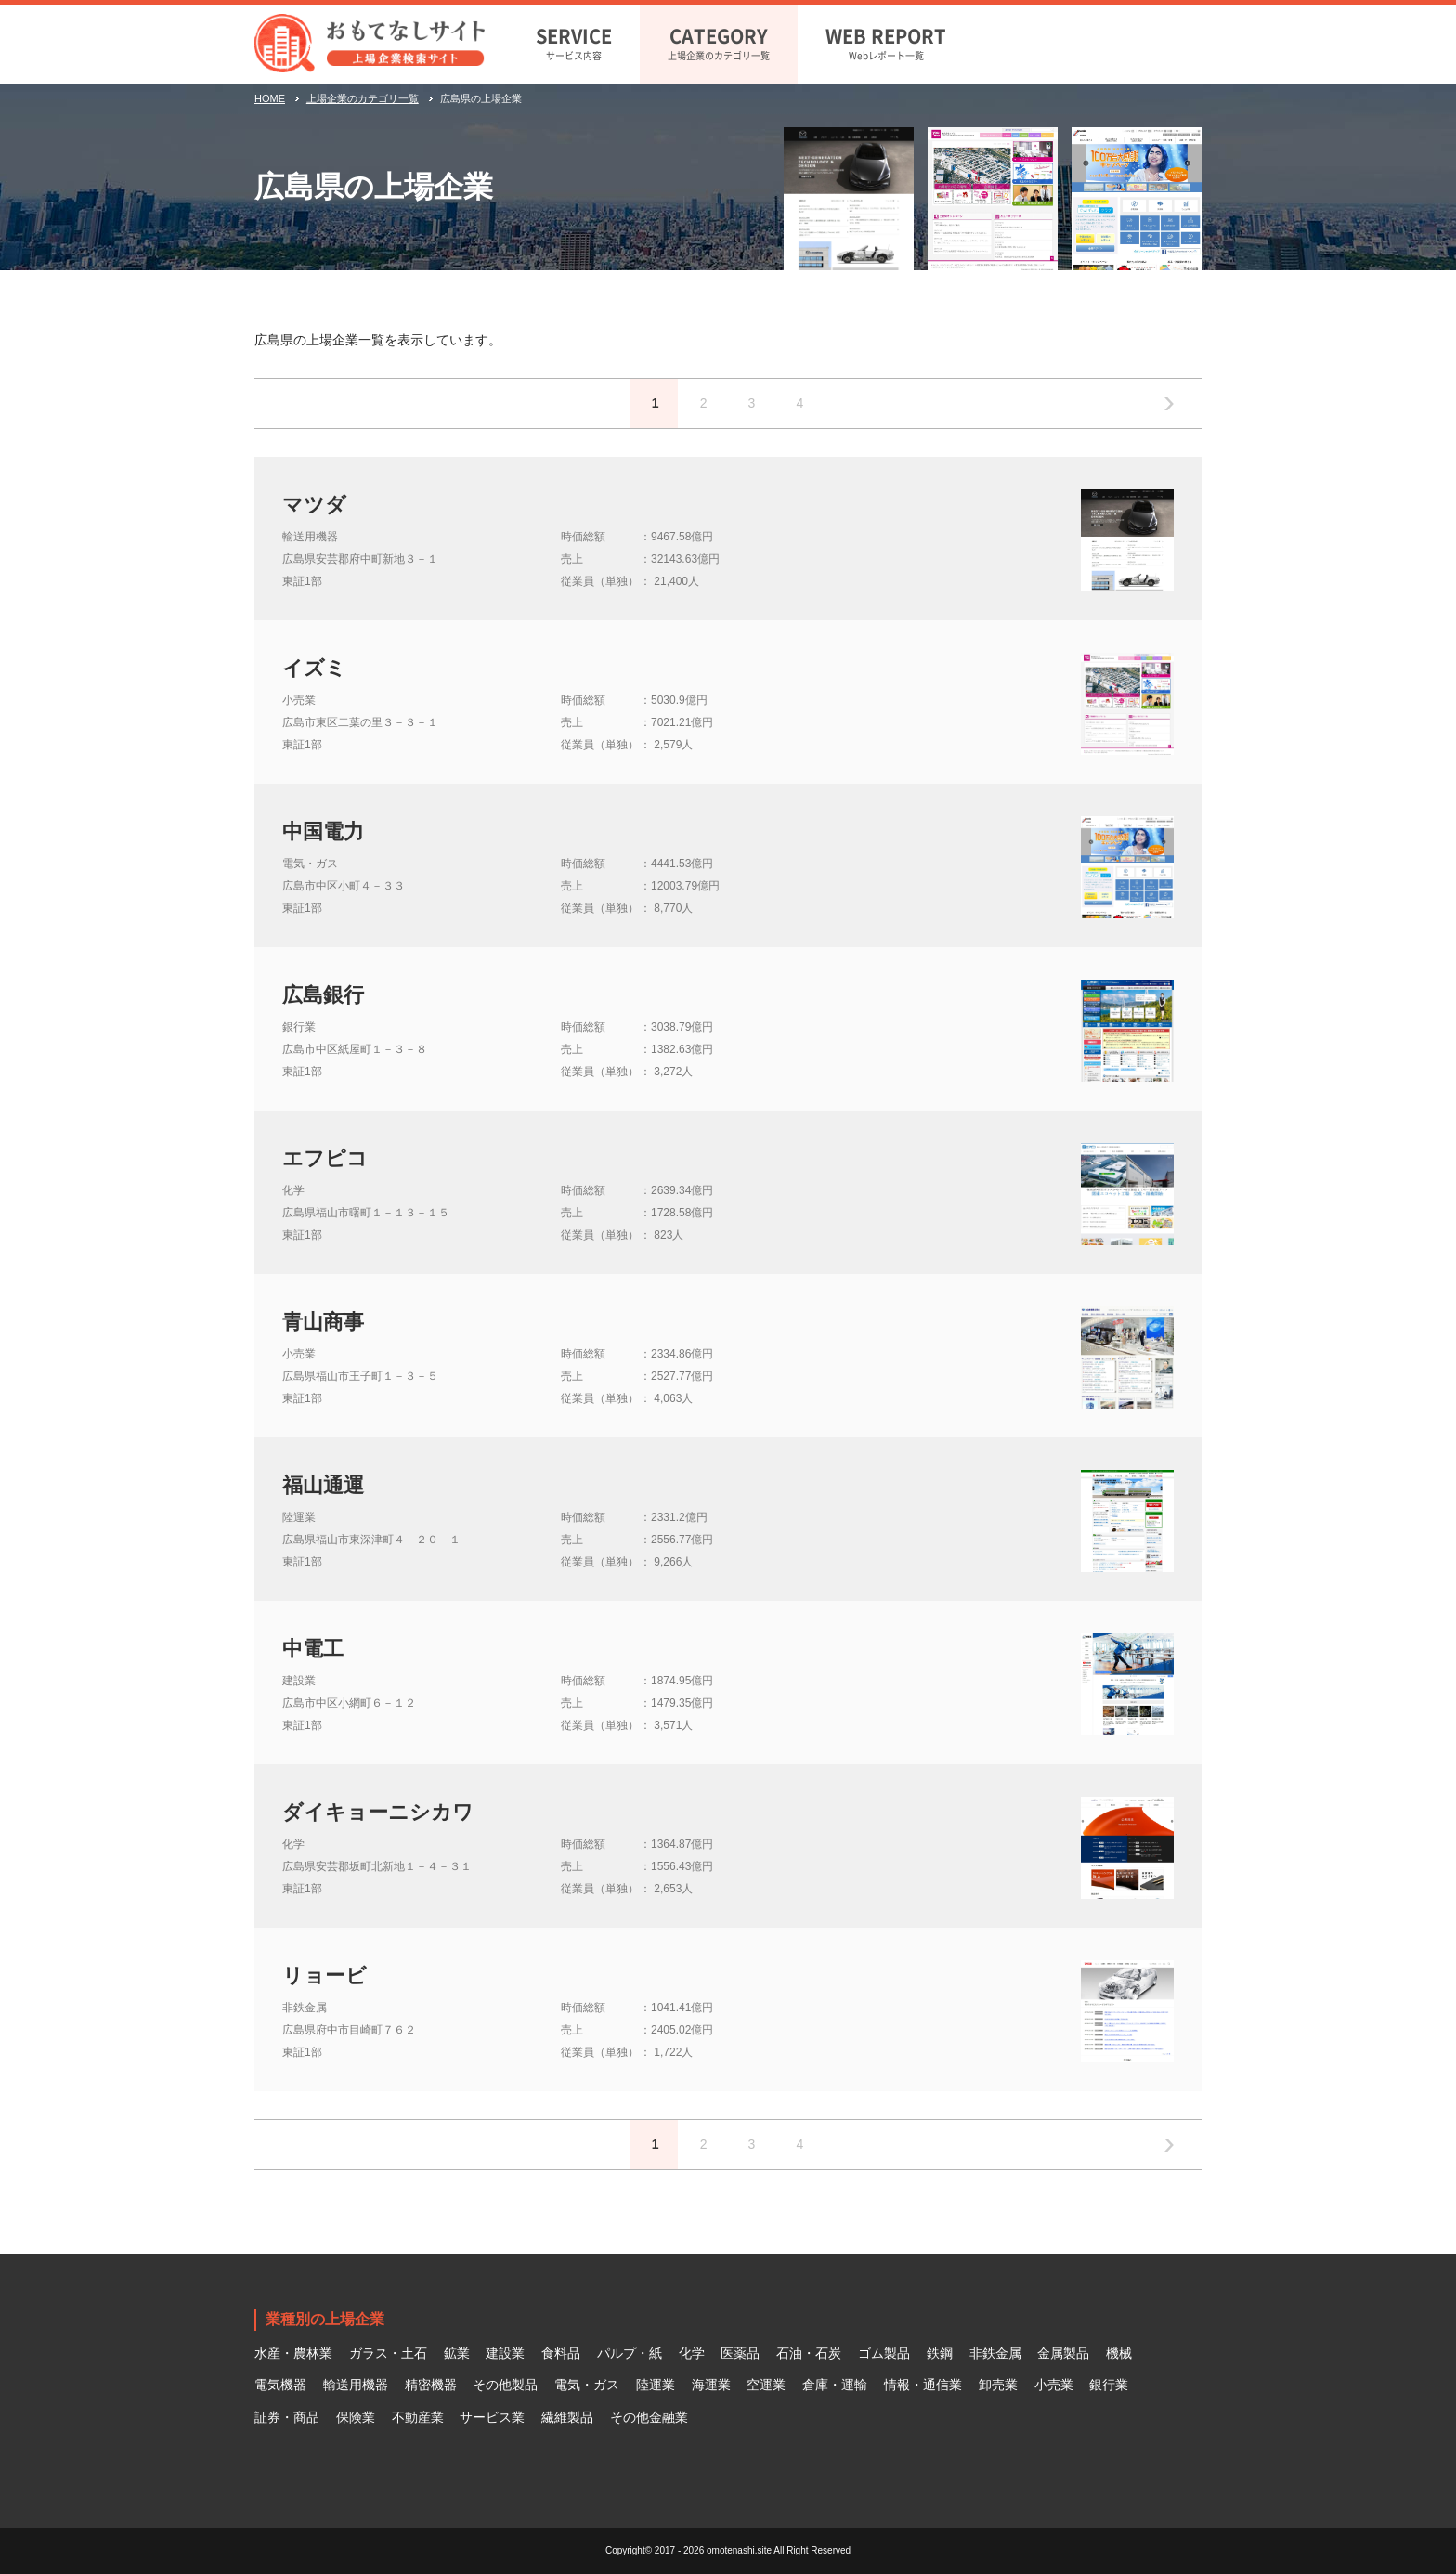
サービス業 (492, 2417)
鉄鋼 (940, 2353)
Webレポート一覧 (886, 41)
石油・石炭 (808, 2353)
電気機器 (280, 2384)
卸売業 (998, 2384)
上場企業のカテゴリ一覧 (719, 41)
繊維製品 (567, 2417)
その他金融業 (649, 2417)
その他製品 (505, 2384)
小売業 (1053, 2384)
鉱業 (457, 2353)
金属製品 (1063, 2353)
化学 (692, 2353)
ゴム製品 (884, 2353)
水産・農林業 (293, 2353)
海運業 (711, 2384)
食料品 (560, 2353)
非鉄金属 (995, 2353)
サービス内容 (574, 41)
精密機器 (431, 2384)
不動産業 (418, 2417)
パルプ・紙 (629, 2353)
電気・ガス (586, 2384)
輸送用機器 (355, 2384)
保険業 (355, 2417)
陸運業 (655, 2384)
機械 (1119, 2353)
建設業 (505, 2353)
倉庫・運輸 (834, 2384)
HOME (269, 98)
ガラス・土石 (388, 2353)
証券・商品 (286, 2417)
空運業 (766, 2384)
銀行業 (1108, 2384)
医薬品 (740, 2353)
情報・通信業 (923, 2384)
